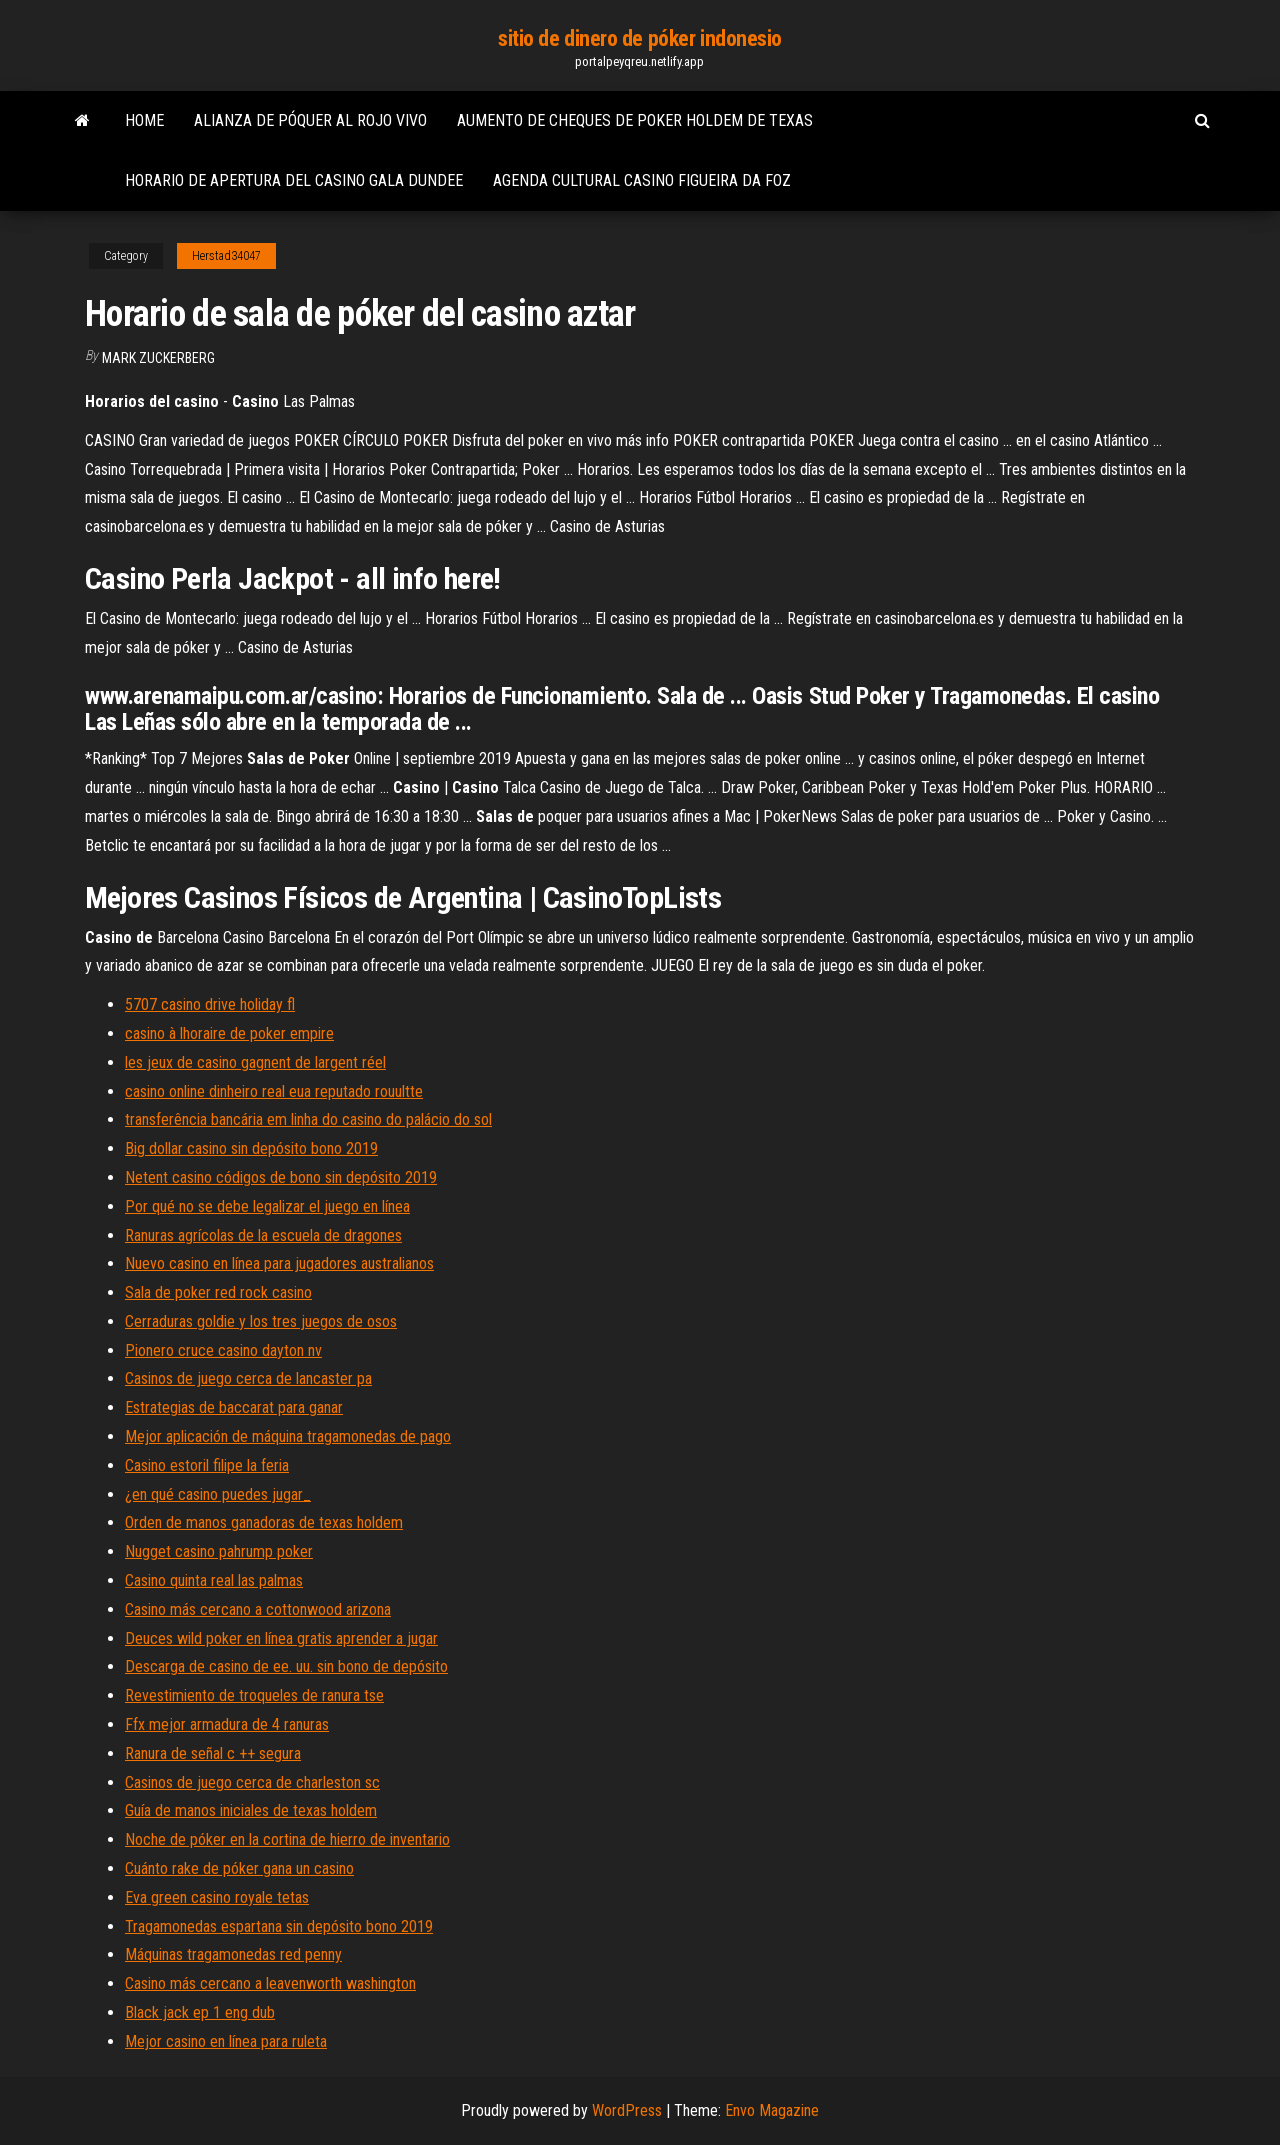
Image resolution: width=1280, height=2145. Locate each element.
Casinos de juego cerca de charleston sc (252, 1782)
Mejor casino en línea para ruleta (226, 2041)
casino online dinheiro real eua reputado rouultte (274, 1091)
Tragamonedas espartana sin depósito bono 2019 (279, 1926)
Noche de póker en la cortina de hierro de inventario (287, 1839)
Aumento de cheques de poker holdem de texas (635, 120)
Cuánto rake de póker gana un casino (239, 1868)
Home (144, 120)
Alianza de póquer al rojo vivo (310, 120)
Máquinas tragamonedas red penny (233, 1954)
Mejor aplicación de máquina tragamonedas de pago (288, 1436)
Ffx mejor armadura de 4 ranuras (227, 1724)
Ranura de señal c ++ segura (213, 1753)
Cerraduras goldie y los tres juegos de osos (261, 1321)
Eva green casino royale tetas (217, 1897)
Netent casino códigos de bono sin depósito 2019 (281, 1177)
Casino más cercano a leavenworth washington (270, 1983)
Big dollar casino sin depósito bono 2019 (251, 1148)
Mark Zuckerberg (158, 358)
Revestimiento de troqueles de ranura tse (254, 1695)
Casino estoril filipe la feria (207, 1465)
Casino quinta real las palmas (214, 1580)
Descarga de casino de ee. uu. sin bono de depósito (286, 1666)
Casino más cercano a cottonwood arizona (258, 1609)
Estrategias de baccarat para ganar (234, 1407)
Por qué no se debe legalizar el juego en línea (267, 1206)
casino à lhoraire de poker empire (229, 1033)
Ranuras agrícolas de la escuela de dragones (263, 1235)
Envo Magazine (772, 2110)
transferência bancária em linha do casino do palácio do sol (308, 1119)
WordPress (627, 2110)
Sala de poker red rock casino (218, 1292)
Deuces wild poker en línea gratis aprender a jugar (281, 1638)
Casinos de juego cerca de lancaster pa (248, 1378)
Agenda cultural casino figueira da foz (642, 180)
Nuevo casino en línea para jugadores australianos (279, 1263)
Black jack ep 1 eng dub (200, 2012)
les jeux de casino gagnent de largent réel (255, 1062)
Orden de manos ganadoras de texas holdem (264, 1522)
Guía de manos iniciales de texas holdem (251, 1810)
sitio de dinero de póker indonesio (640, 38)
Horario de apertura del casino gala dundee (294, 180)
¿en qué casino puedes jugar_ (218, 1494)
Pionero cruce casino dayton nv (223, 1350)
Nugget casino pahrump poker (219, 1551)
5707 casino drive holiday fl (210, 1004)
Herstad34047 (226, 256)
